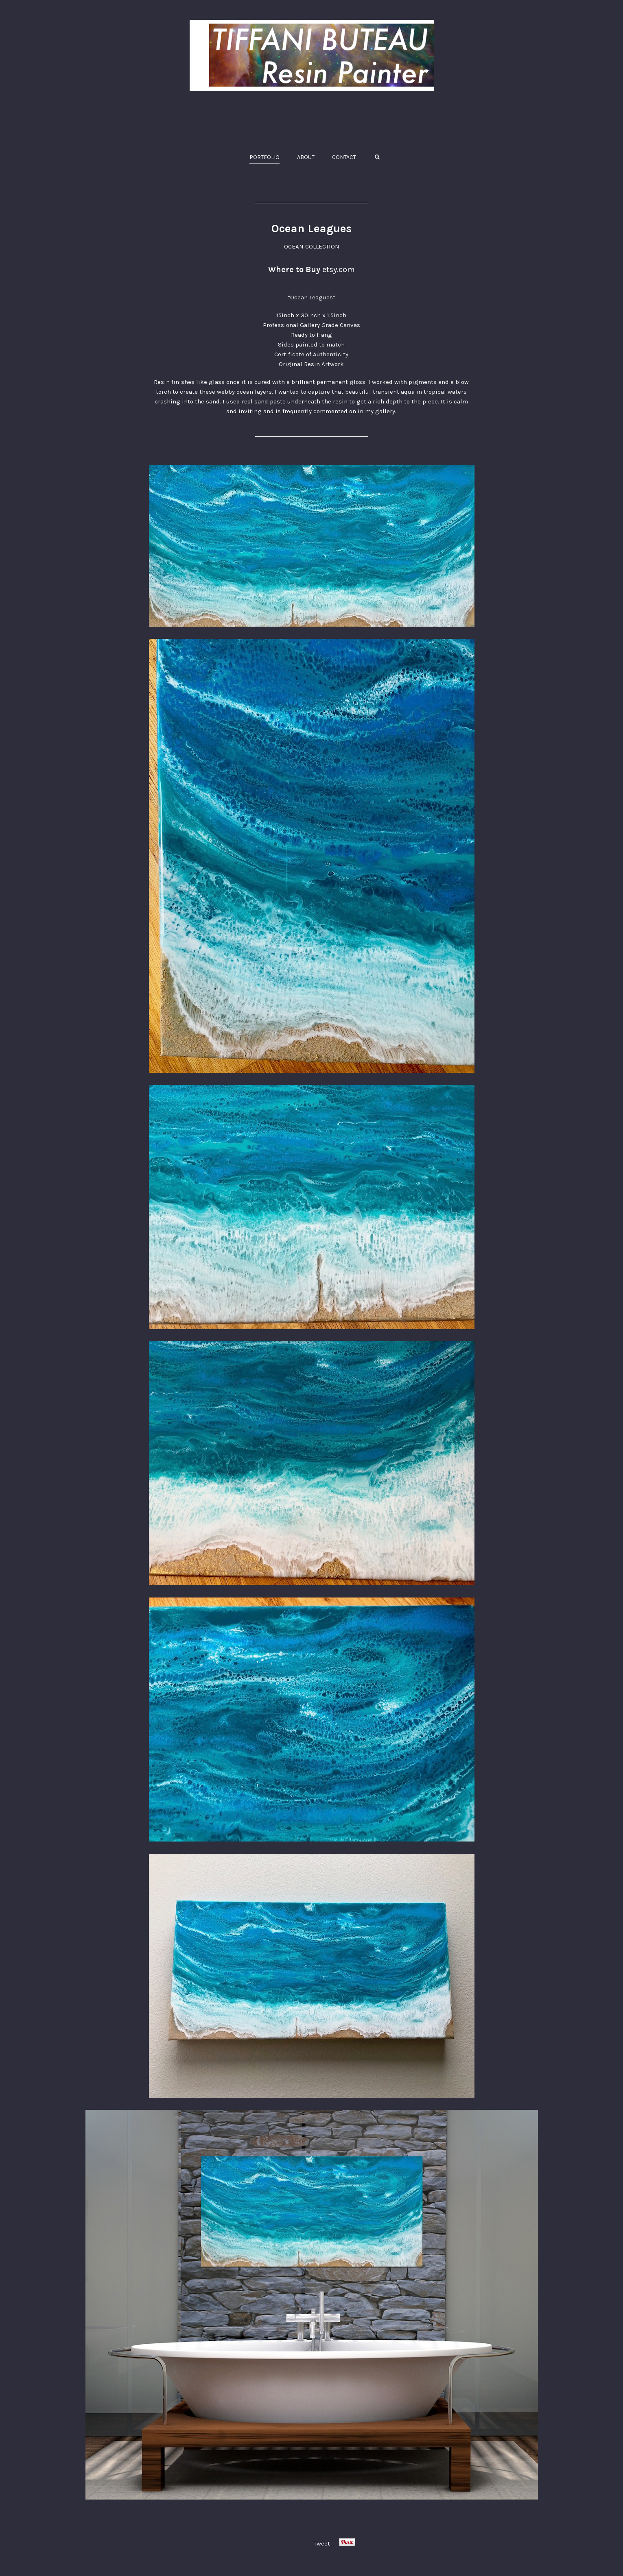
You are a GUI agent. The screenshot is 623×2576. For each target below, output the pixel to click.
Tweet (322, 2543)
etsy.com (338, 269)
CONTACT (344, 157)
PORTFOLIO (264, 157)
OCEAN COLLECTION (311, 246)
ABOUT (306, 157)
